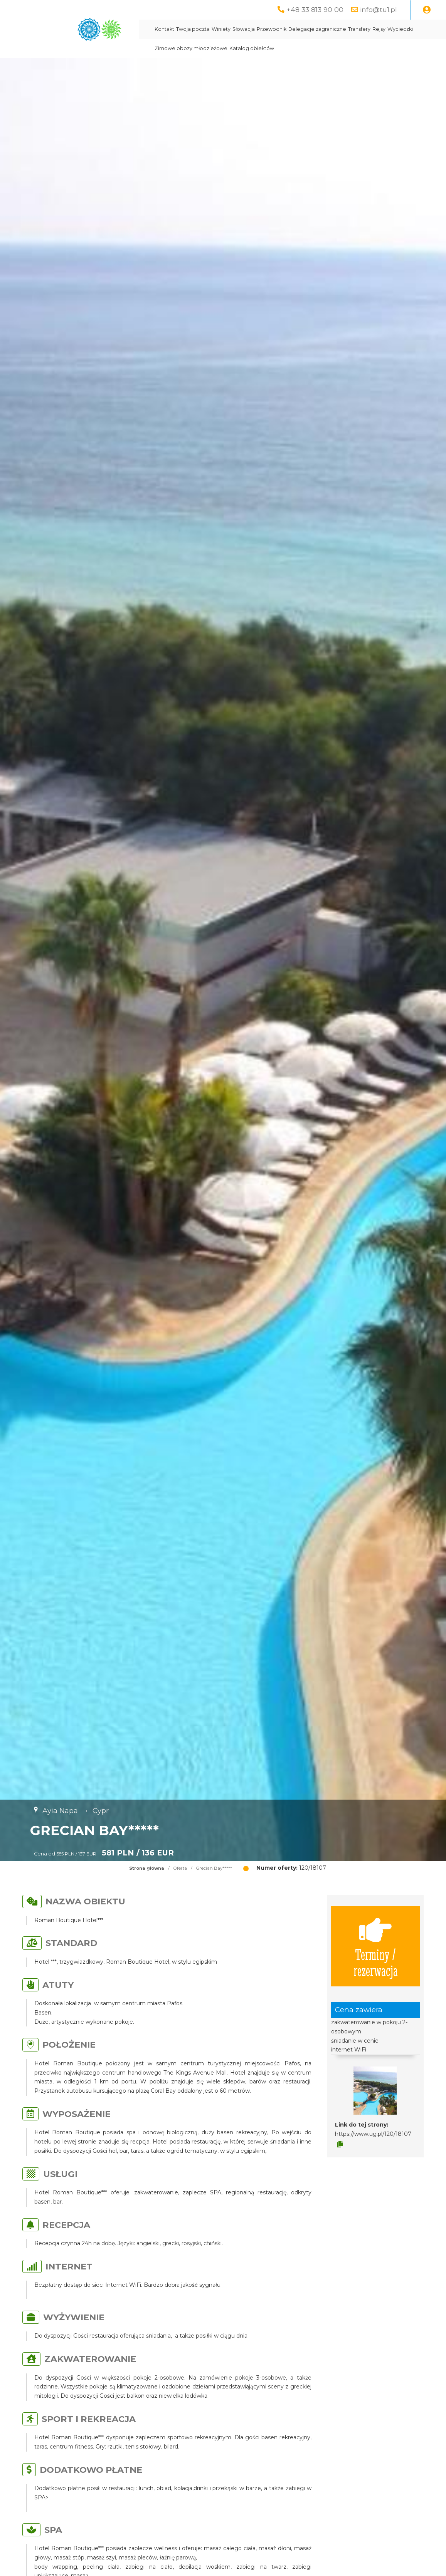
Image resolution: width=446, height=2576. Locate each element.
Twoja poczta (193, 29)
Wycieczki (400, 29)
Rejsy (378, 29)
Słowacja (243, 29)
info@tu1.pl (378, 9)
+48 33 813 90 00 (314, 9)
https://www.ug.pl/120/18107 (373, 2133)
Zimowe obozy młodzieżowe (191, 48)
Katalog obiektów (251, 48)
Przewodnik (271, 29)
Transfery (359, 29)
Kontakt (164, 29)
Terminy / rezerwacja (375, 1946)
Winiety (221, 29)
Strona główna (146, 1868)
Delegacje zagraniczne (317, 29)
